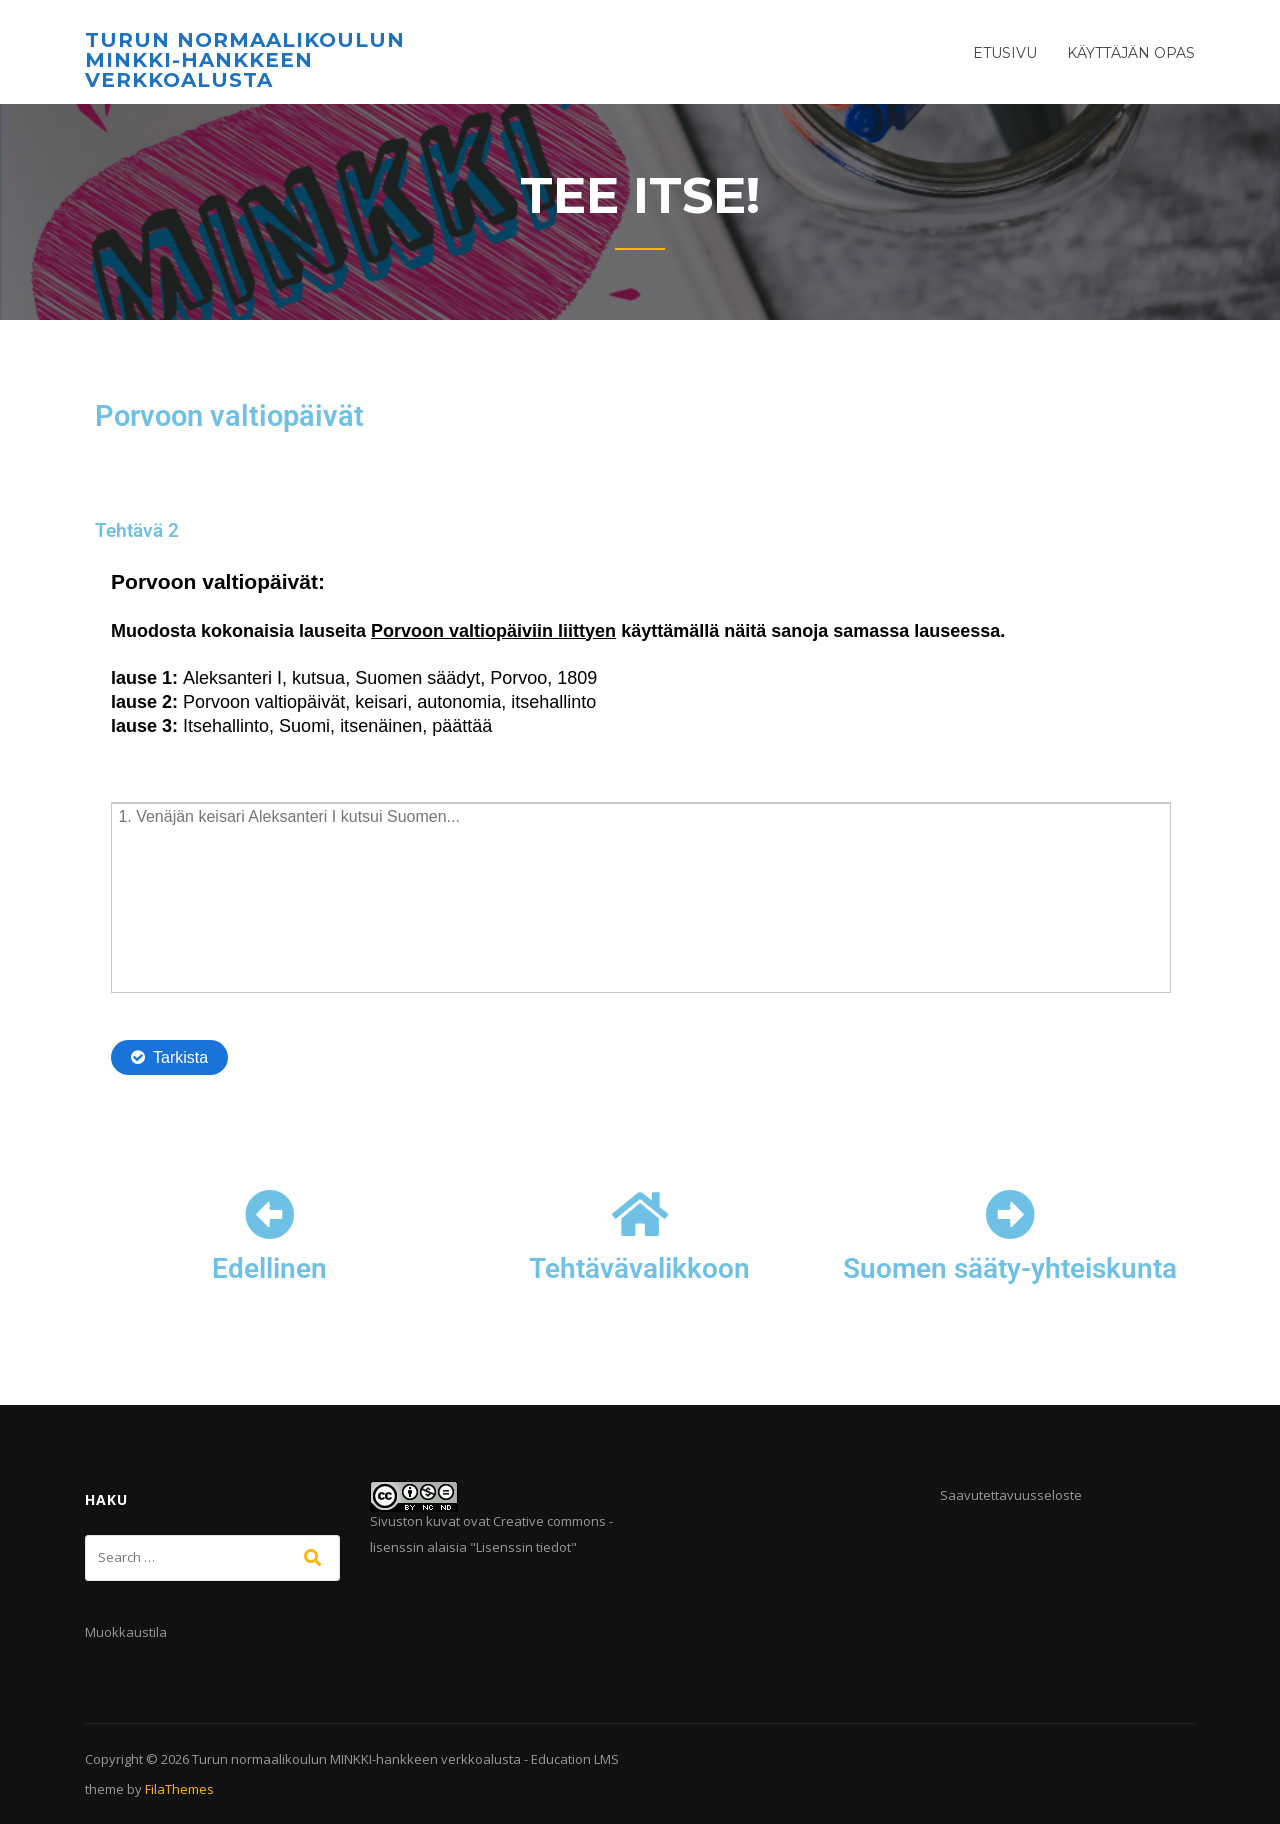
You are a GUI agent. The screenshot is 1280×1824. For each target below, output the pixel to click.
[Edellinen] (270, 1214)
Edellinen (269, 1268)
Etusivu (1005, 53)
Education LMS (575, 1759)
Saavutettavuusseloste (1011, 1495)
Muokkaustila (126, 1632)
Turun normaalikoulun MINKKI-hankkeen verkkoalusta (245, 60)
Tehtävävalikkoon (639, 1268)
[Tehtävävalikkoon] (640, 1214)
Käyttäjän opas (1131, 53)
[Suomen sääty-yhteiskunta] (1010, 1214)
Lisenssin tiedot (523, 1547)
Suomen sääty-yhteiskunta (1010, 1268)
